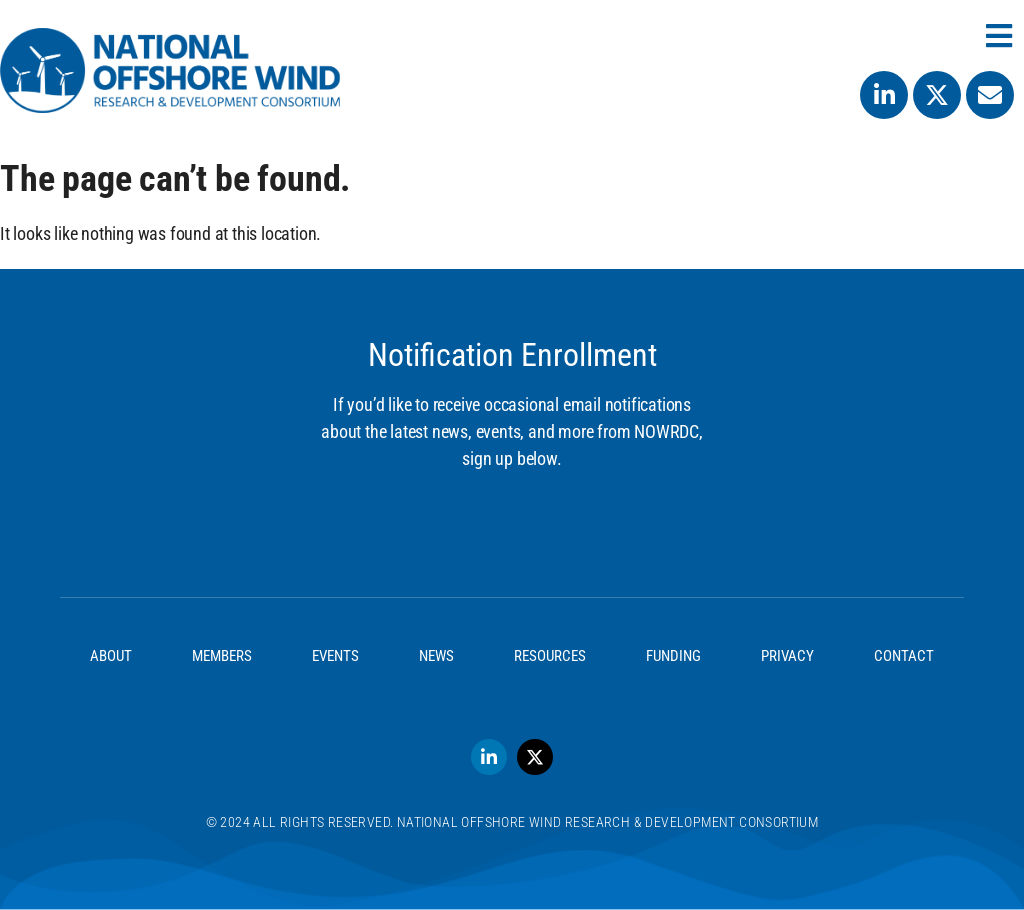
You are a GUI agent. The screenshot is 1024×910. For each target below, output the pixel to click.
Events (335, 656)
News (436, 656)
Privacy (787, 656)
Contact (904, 656)
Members (222, 656)
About (111, 656)
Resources (550, 656)
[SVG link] (170, 70)
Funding (673, 656)
